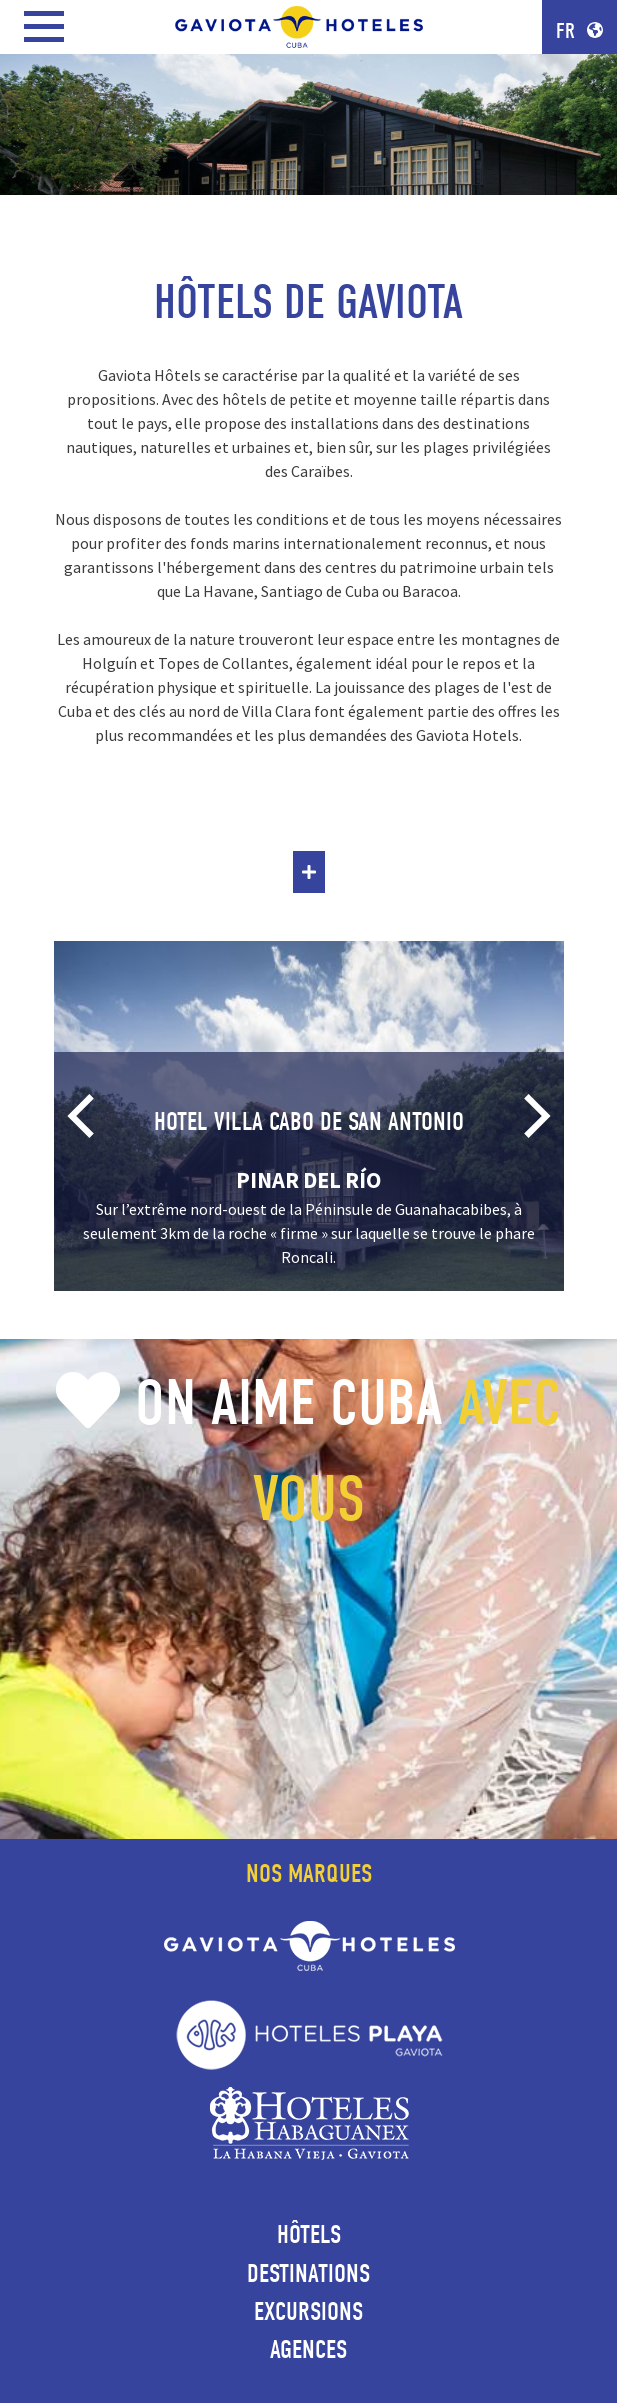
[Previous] (85, 1116)
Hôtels (309, 2235)
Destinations (308, 2274)
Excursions (308, 2312)
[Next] (533, 1116)
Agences (308, 2350)
